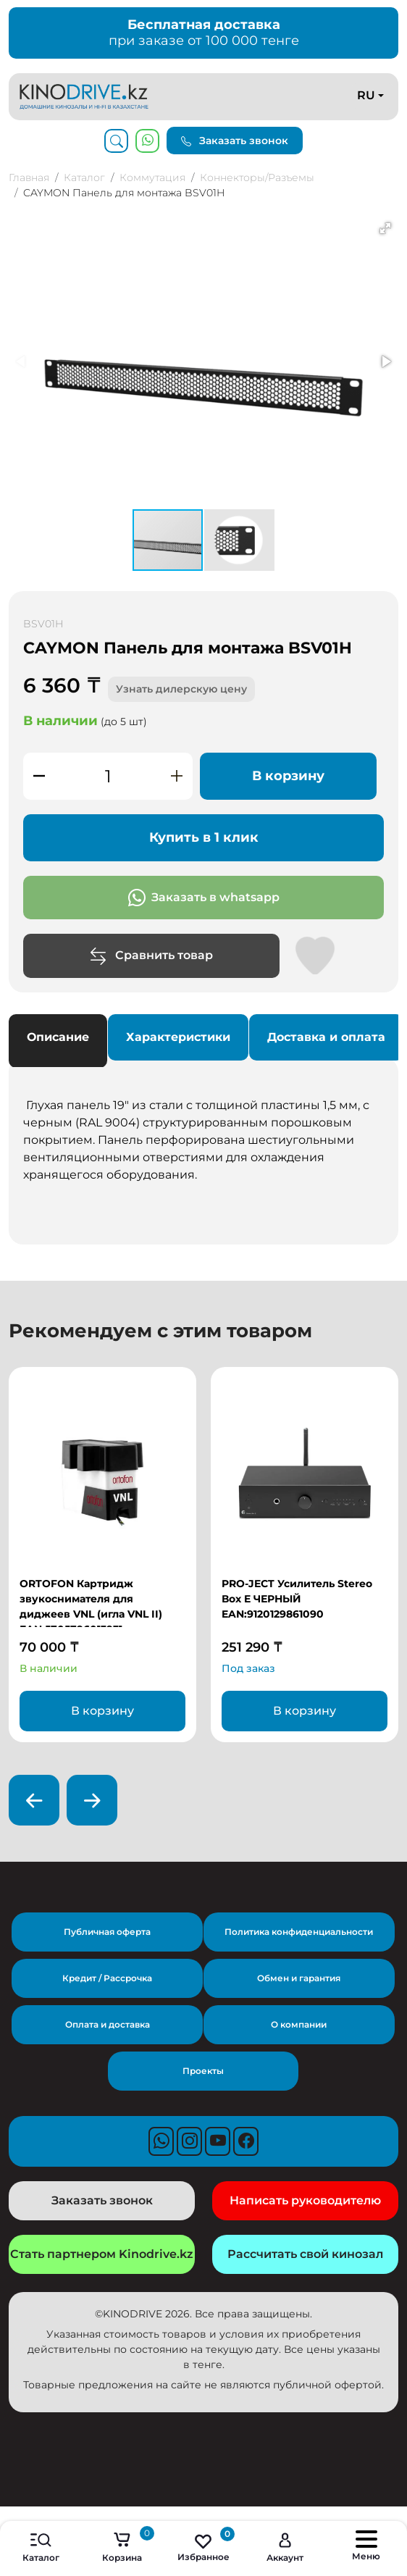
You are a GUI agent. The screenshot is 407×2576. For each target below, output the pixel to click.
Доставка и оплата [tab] (326, 1037)
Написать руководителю (305, 2200)
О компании (299, 2024)
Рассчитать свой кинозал (305, 2254)
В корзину (288, 776)
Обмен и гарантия (298, 1978)
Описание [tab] (58, 1037)
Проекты (203, 2070)
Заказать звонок (234, 140)
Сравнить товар (151, 956)
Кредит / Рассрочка (107, 1978)
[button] (385, 228)
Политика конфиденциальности (299, 1931)
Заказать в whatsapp (204, 897)
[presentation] (34, 1800)
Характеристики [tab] (178, 1037)
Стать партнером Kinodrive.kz (101, 2254)
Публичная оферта (107, 1931)
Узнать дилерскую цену (181, 688)
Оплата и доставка (107, 2024)
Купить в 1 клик (204, 837)
